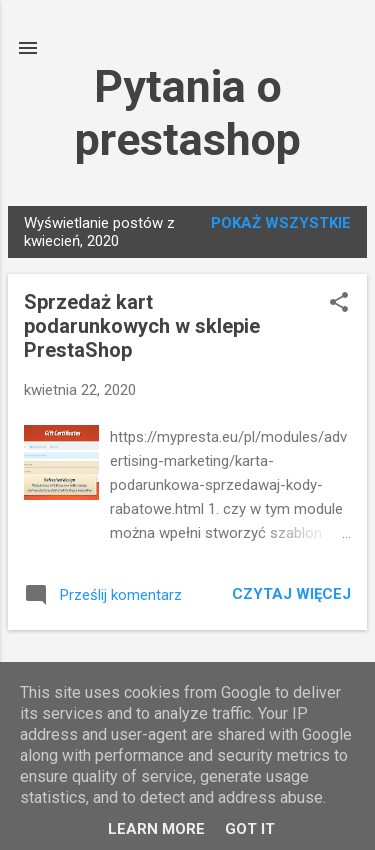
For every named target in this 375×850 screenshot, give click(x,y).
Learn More (156, 829)
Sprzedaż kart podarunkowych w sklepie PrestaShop (142, 326)
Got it (250, 829)
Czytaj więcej (291, 594)
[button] (339, 304)
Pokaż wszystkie (281, 223)
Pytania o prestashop (188, 113)
